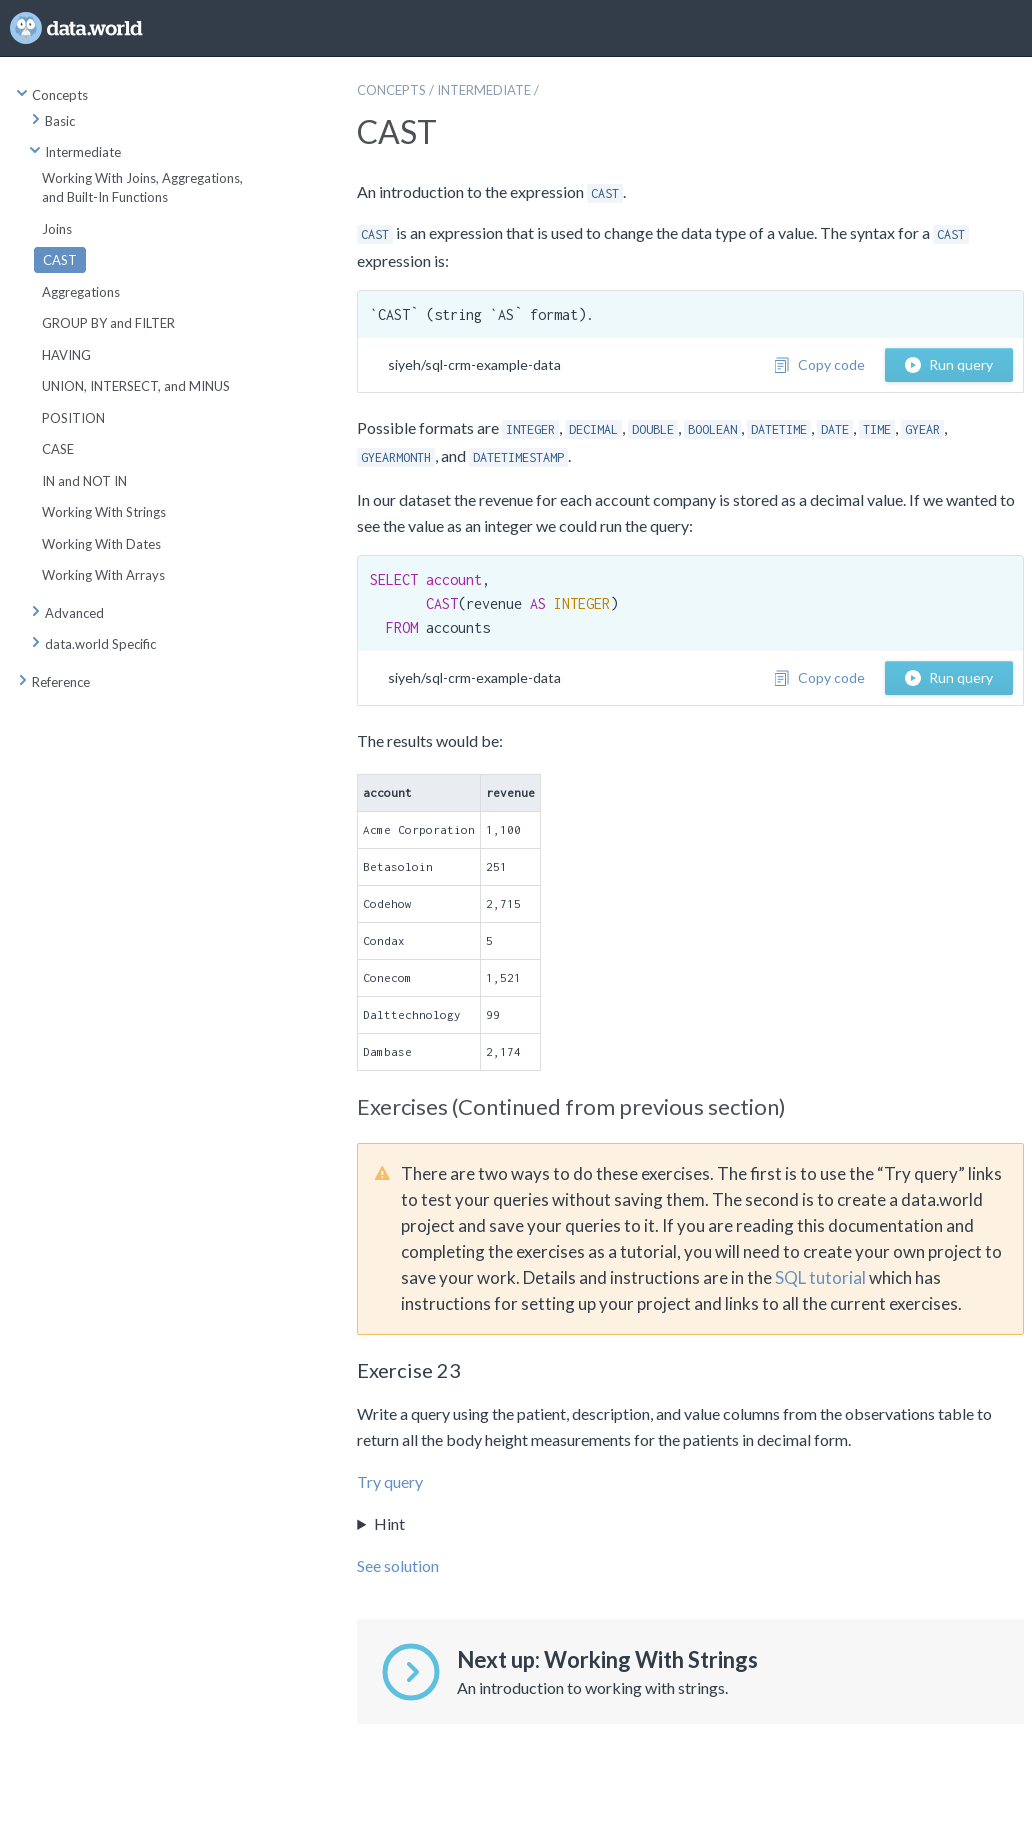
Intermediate (75, 152)
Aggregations (81, 292)
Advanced (66, 613)
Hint (389, 1523)
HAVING (66, 355)
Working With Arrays (103, 575)
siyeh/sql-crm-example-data (474, 364)
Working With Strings (104, 512)
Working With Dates (101, 544)
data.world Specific (92, 644)
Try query (390, 1481)
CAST (60, 260)
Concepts (52, 95)
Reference (53, 682)
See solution (398, 1565)
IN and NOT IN (84, 481)
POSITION (73, 418)
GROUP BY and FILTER (108, 323)
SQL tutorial (820, 1277)
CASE (58, 449)
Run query (949, 364)
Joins (57, 229)
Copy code (819, 364)
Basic (52, 121)
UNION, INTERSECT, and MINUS (136, 386)
